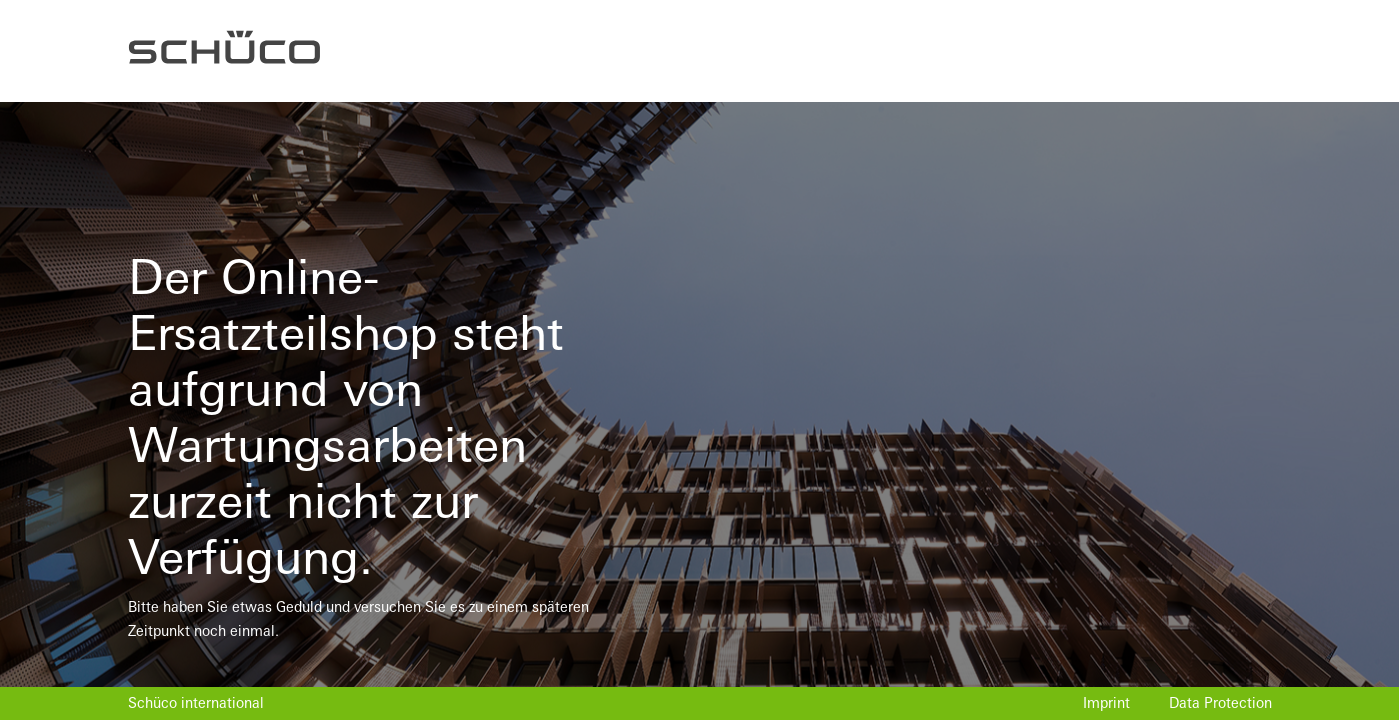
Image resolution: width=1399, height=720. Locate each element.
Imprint (1106, 703)
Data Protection (1220, 703)
